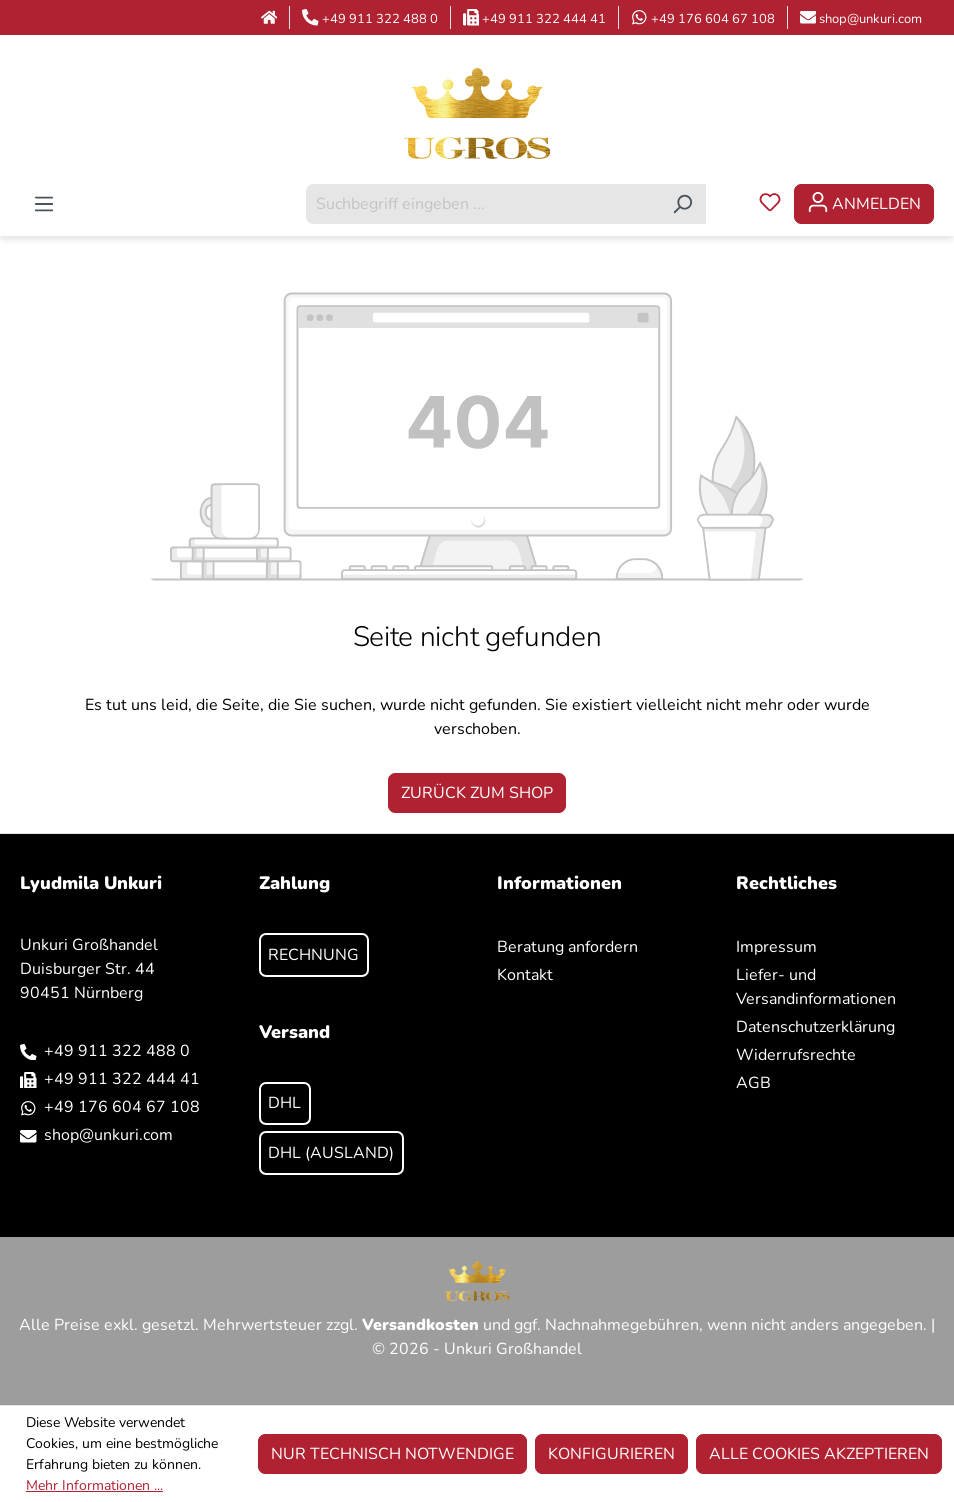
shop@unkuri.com (870, 19)
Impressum (776, 947)
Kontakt (525, 975)
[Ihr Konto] (864, 204)
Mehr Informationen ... (94, 1485)
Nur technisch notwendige (392, 1454)
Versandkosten (420, 1325)
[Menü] (44, 204)
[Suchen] (682, 204)
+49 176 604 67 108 (713, 19)
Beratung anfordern (567, 947)
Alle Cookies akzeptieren (819, 1454)
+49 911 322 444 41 (544, 19)
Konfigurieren (611, 1454)
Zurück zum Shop (477, 793)
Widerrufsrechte (796, 1055)
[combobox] (483, 204)
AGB (753, 1083)
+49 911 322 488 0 (380, 19)
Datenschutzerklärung (815, 1027)
